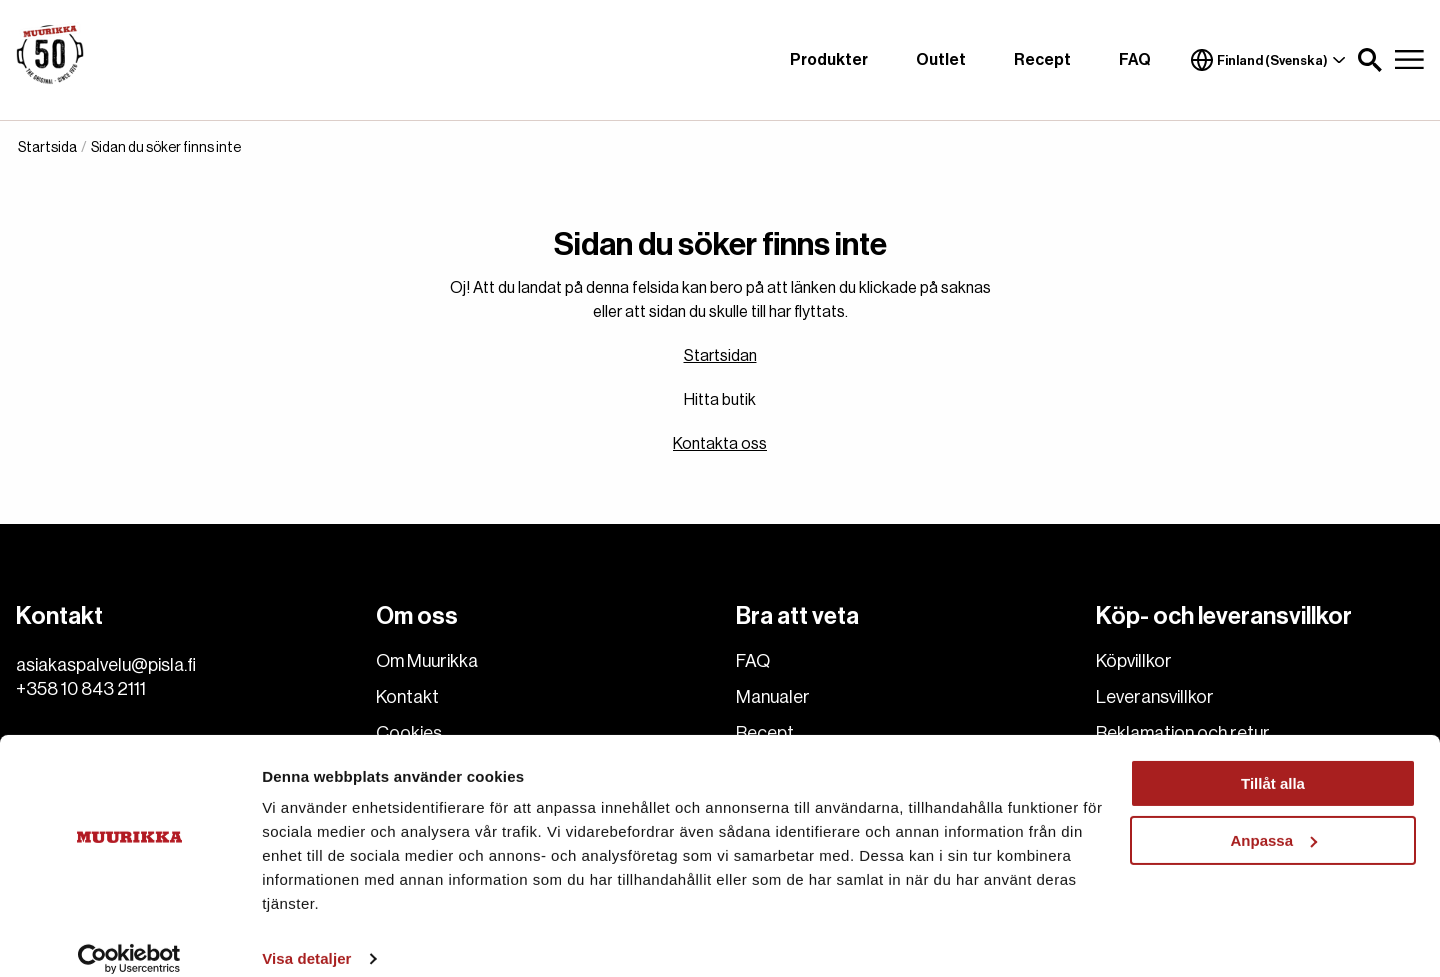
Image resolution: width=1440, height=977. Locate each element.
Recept (1042, 60)
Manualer (773, 697)
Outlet (941, 60)
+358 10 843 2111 (81, 689)
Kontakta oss (720, 444)
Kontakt (407, 697)
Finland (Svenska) (1268, 60)
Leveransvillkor (1155, 697)
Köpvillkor (1134, 661)
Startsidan (720, 356)
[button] (1370, 60)
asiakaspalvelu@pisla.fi (106, 665)
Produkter (829, 60)
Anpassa (1273, 818)
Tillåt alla (1273, 762)
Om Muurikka (427, 661)
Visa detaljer (306, 937)
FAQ (1135, 60)
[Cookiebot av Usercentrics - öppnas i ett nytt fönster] (129, 938)
